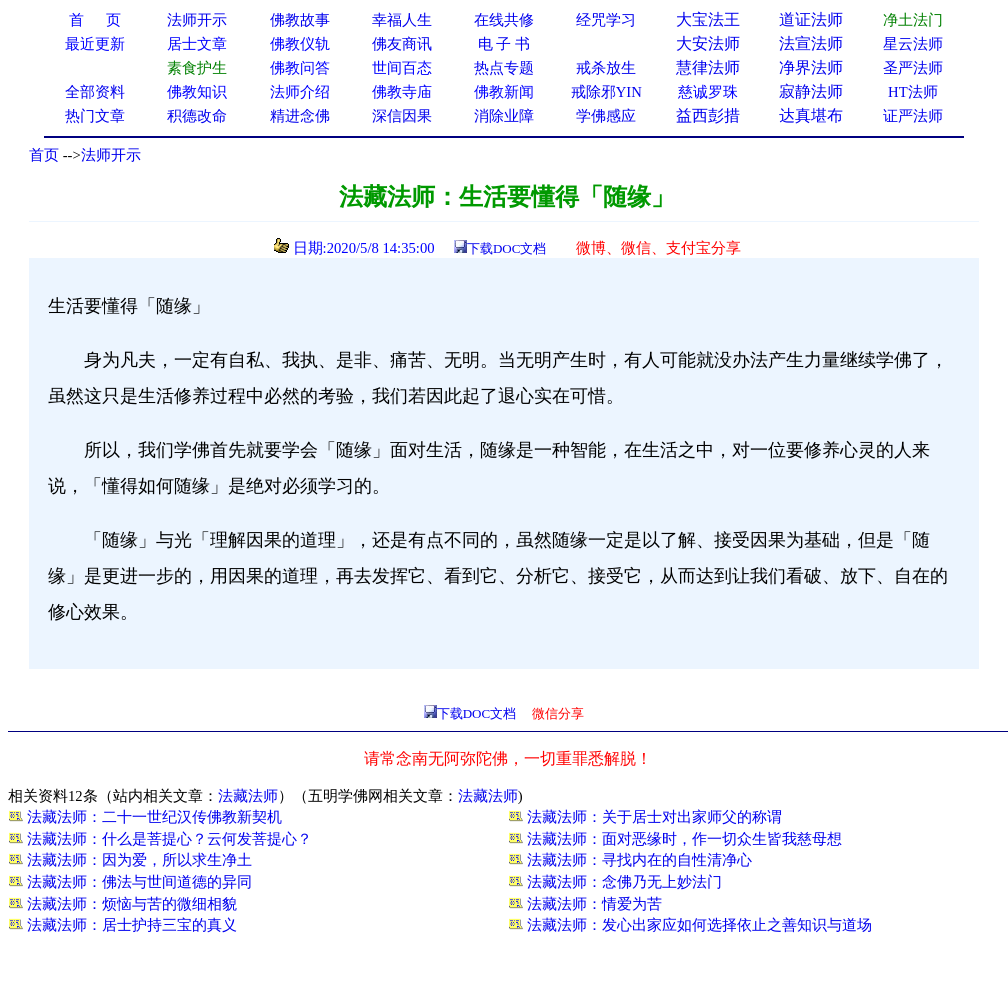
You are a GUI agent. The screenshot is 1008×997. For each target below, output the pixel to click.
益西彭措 (708, 115)
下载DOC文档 (506, 248)
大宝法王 (708, 19)
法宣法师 (811, 43)
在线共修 (504, 20)
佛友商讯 (402, 44)
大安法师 (708, 43)
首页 (44, 155)
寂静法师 (811, 91)
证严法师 (913, 116)
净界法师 (811, 67)
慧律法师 (708, 67)
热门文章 (95, 116)
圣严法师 (913, 68)
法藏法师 (248, 796)
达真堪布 (811, 115)
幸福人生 (402, 20)
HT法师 (913, 92)
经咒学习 (606, 20)
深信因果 (402, 116)
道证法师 (811, 19)
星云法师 (913, 44)
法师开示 (111, 155)
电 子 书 (504, 44)
